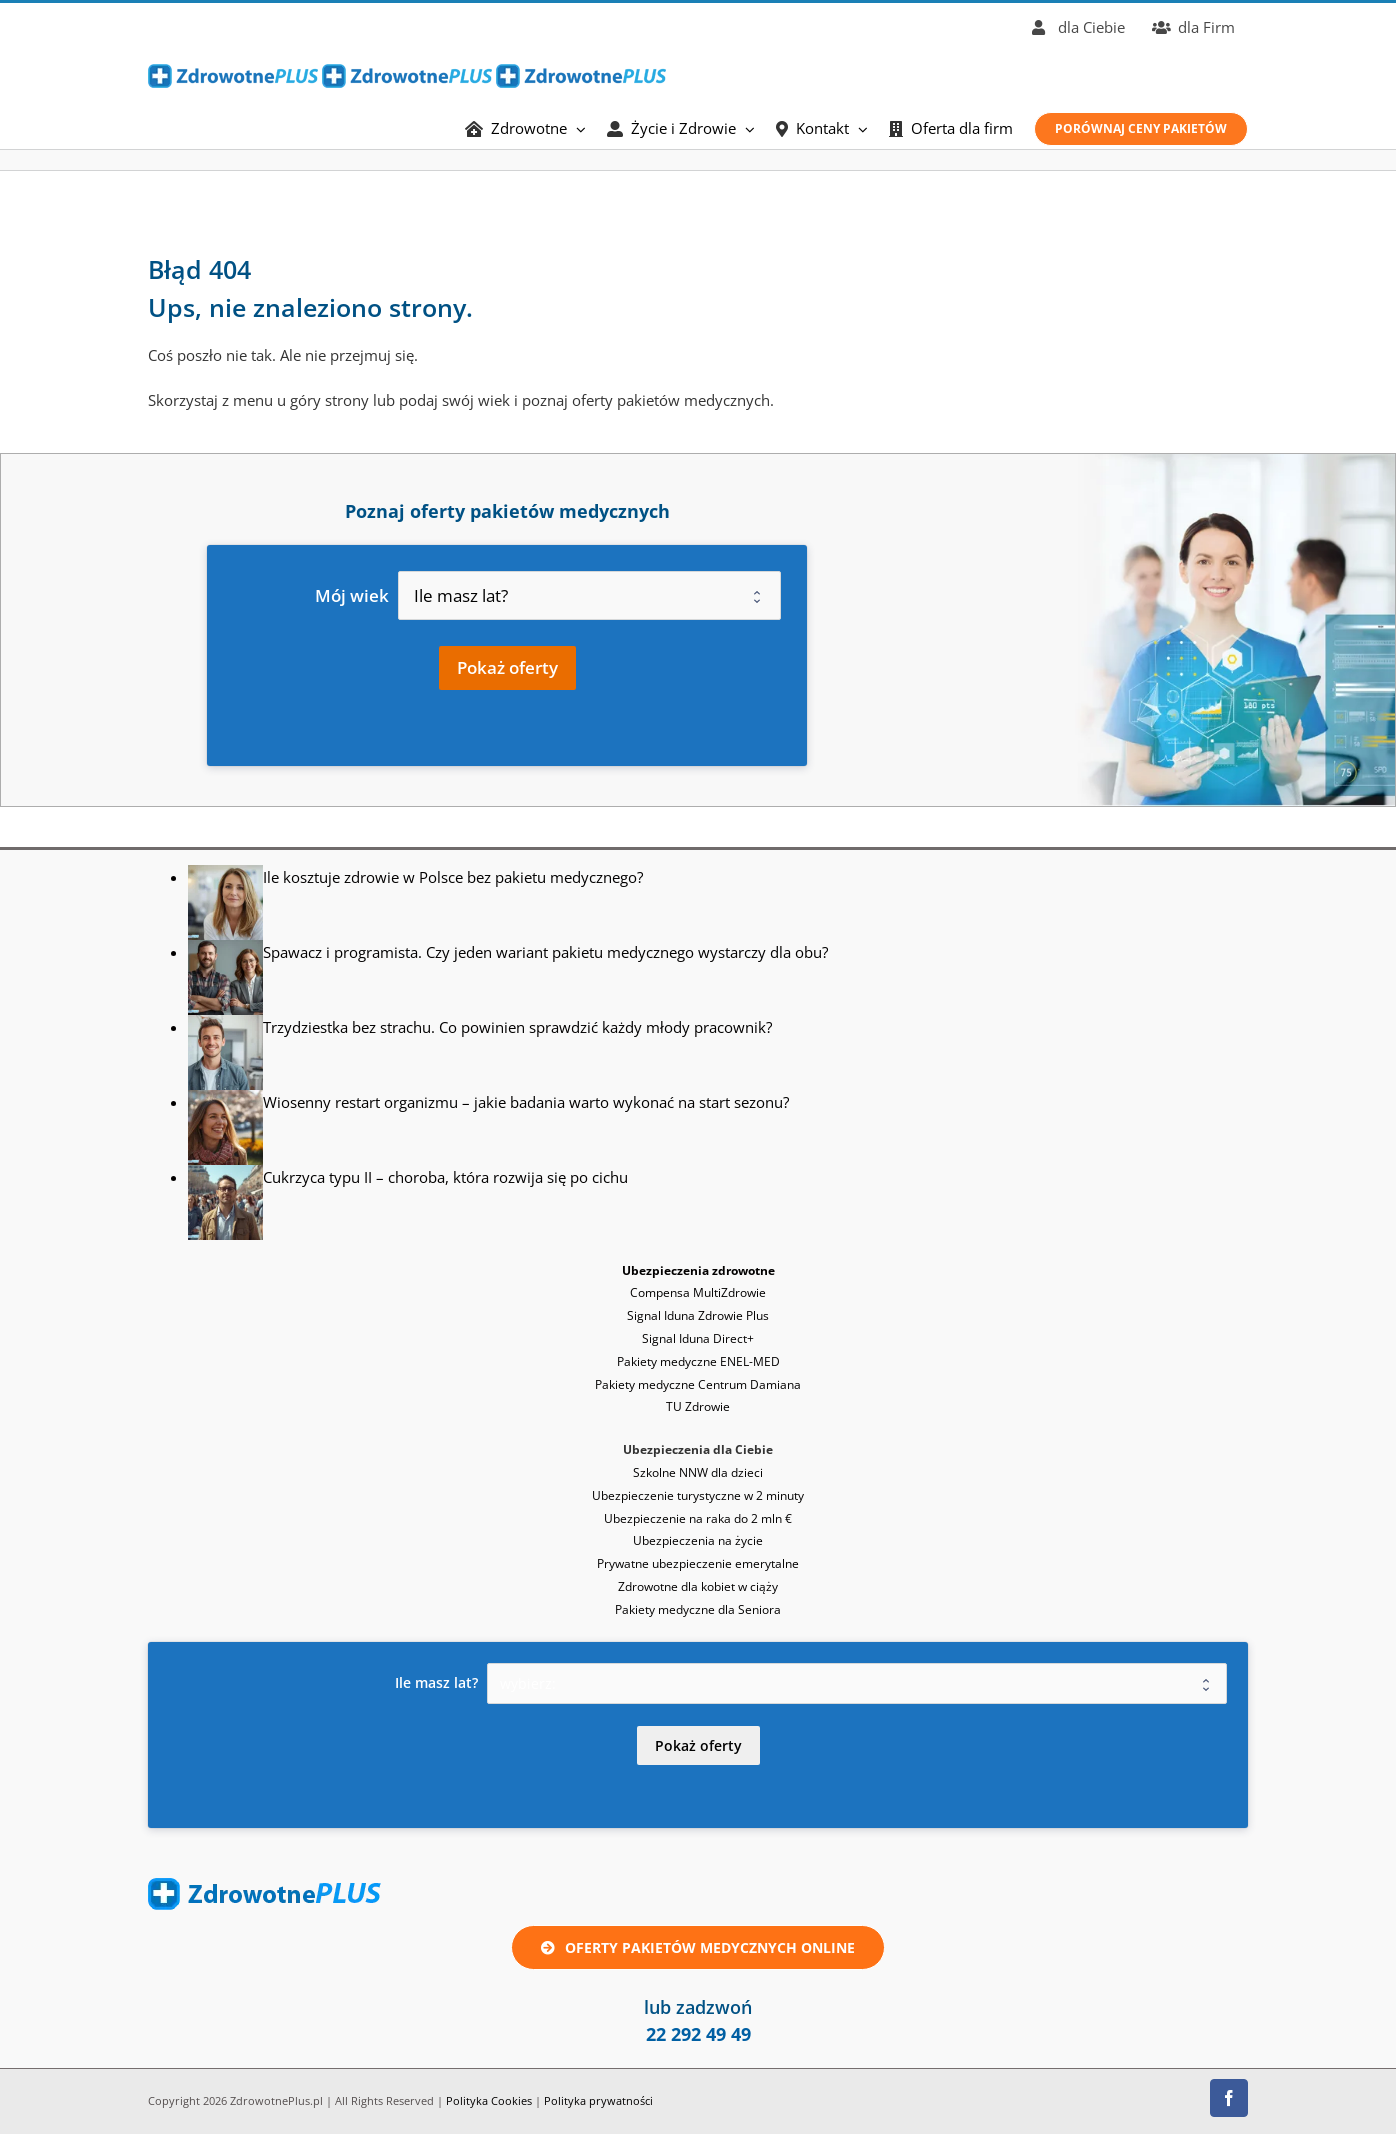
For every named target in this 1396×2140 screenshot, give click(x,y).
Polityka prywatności (598, 2100)
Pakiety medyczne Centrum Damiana (698, 1384)
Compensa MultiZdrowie (698, 1292)
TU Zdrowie (698, 1406)
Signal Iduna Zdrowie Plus (698, 1315)
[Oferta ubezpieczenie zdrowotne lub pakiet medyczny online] (698, 1947)
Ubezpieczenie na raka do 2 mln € (698, 1518)
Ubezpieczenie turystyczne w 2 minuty (698, 1495)
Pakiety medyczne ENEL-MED (698, 1361)
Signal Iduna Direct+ (698, 1338)
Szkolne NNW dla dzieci (698, 1472)
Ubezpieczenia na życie (698, 1540)
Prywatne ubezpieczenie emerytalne (698, 1563)
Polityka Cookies (489, 2100)
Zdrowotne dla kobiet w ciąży (698, 1586)
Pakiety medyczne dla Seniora (698, 1609)
